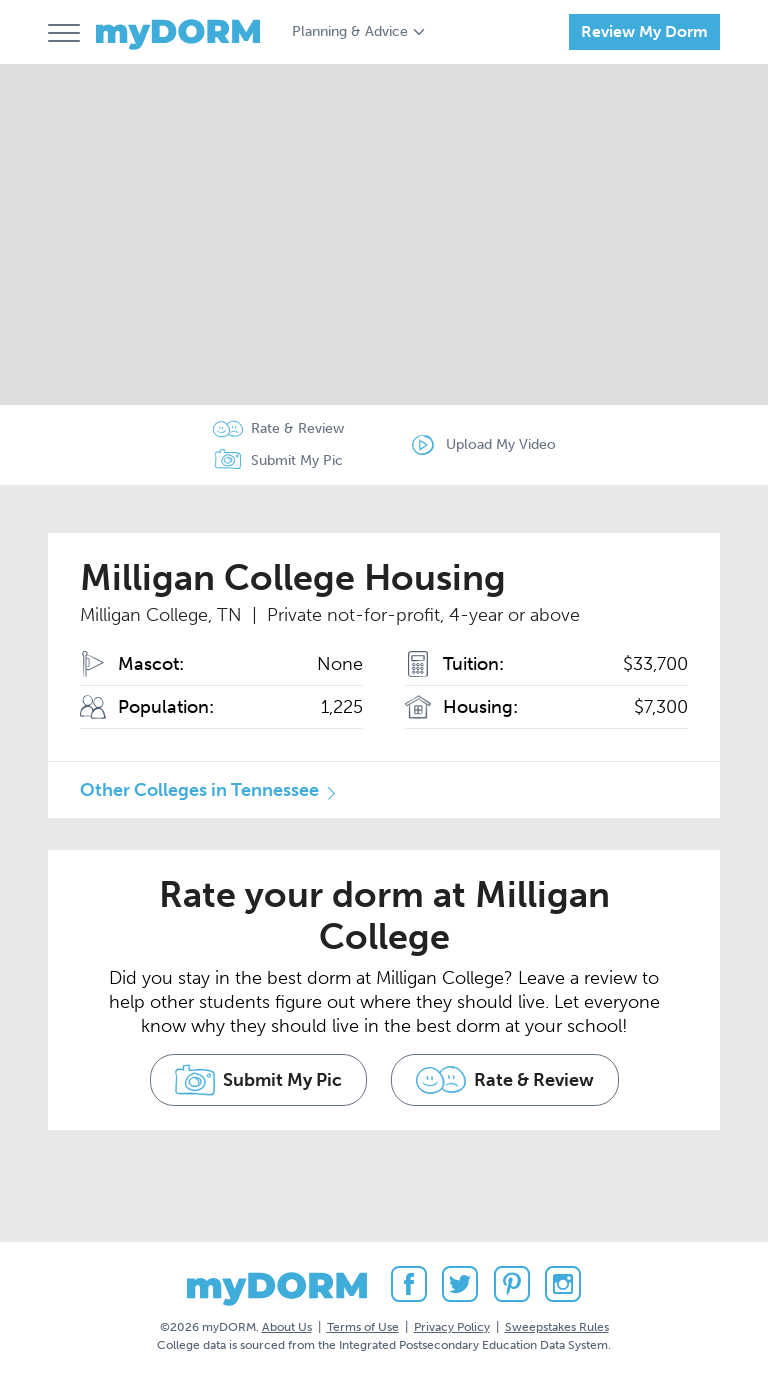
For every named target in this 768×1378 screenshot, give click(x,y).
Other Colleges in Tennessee (199, 790)
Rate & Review (297, 428)
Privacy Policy (452, 1327)
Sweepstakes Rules (557, 1327)
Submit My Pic (297, 460)
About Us (287, 1327)
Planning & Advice (350, 31)
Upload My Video (501, 444)
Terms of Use (363, 1327)
